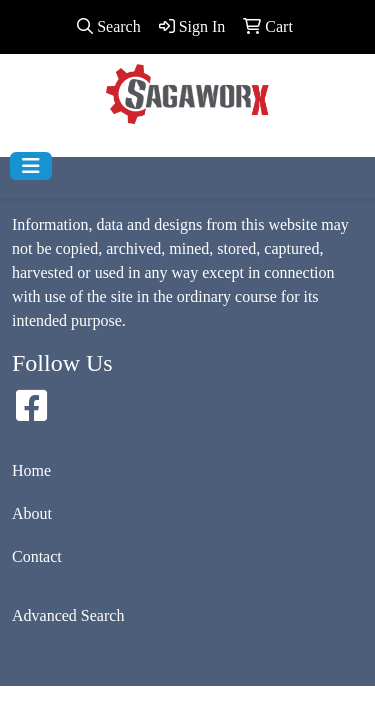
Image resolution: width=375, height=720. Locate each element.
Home (31, 470)
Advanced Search (68, 615)
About (32, 513)
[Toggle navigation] (31, 166)
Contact (37, 556)
